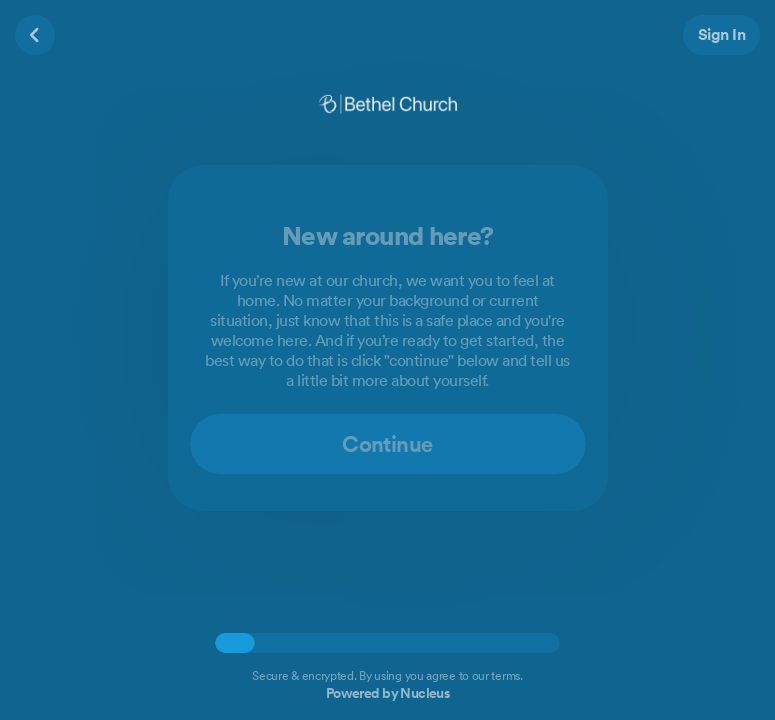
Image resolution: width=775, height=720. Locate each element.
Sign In (722, 34)
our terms (496, 675)
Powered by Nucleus (388, 693)
